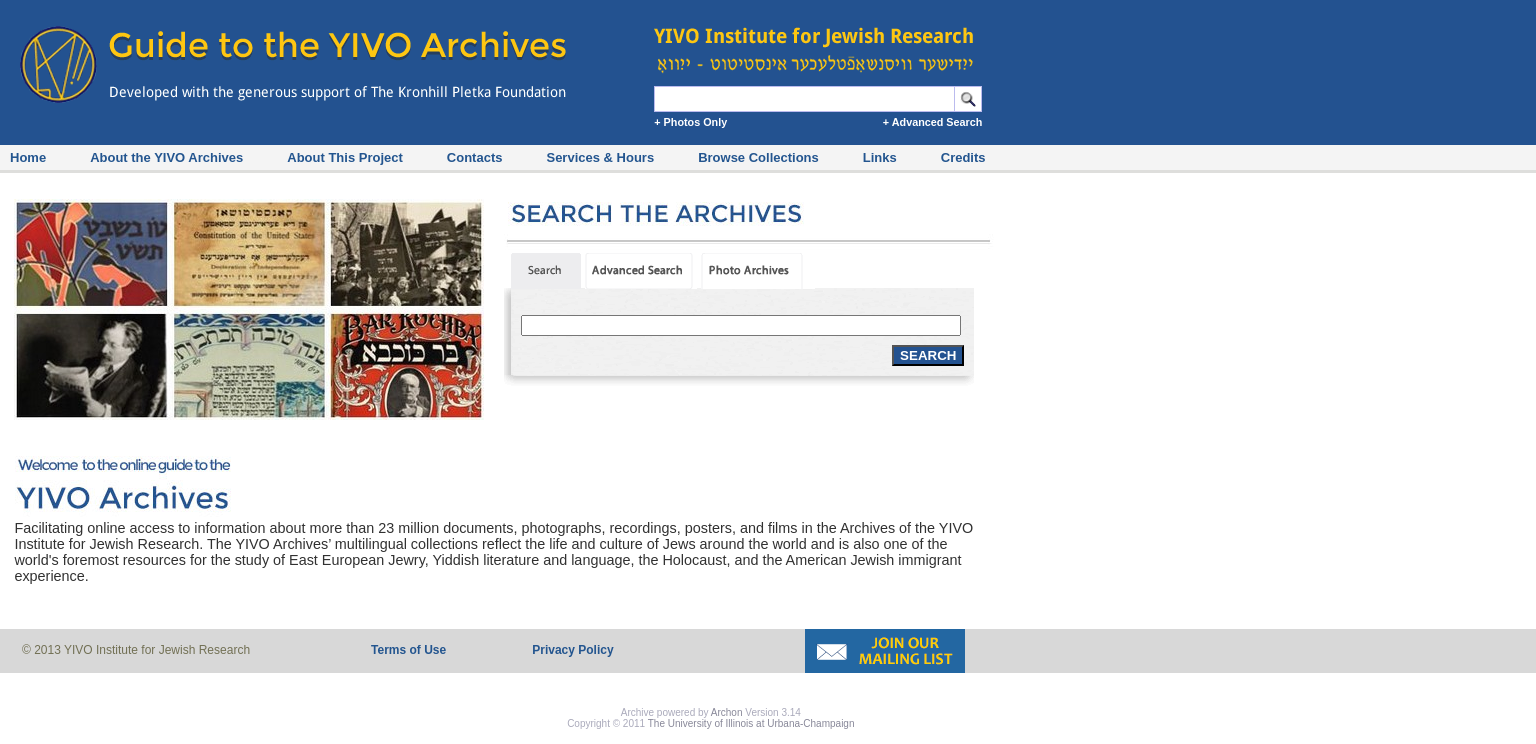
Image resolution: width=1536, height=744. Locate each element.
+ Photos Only (690, 122)
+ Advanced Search (933, 122)
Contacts (475, 157)
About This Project (345, 157)
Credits (963, 157)
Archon (727, 712)
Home (28, 157)
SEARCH (928, 355)
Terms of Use (408, 650)
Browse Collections (758, 157)
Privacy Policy (572, 650)
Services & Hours (600, 157)
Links (880, 157)
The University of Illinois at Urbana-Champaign (751, 723)
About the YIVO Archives (166, 157)
